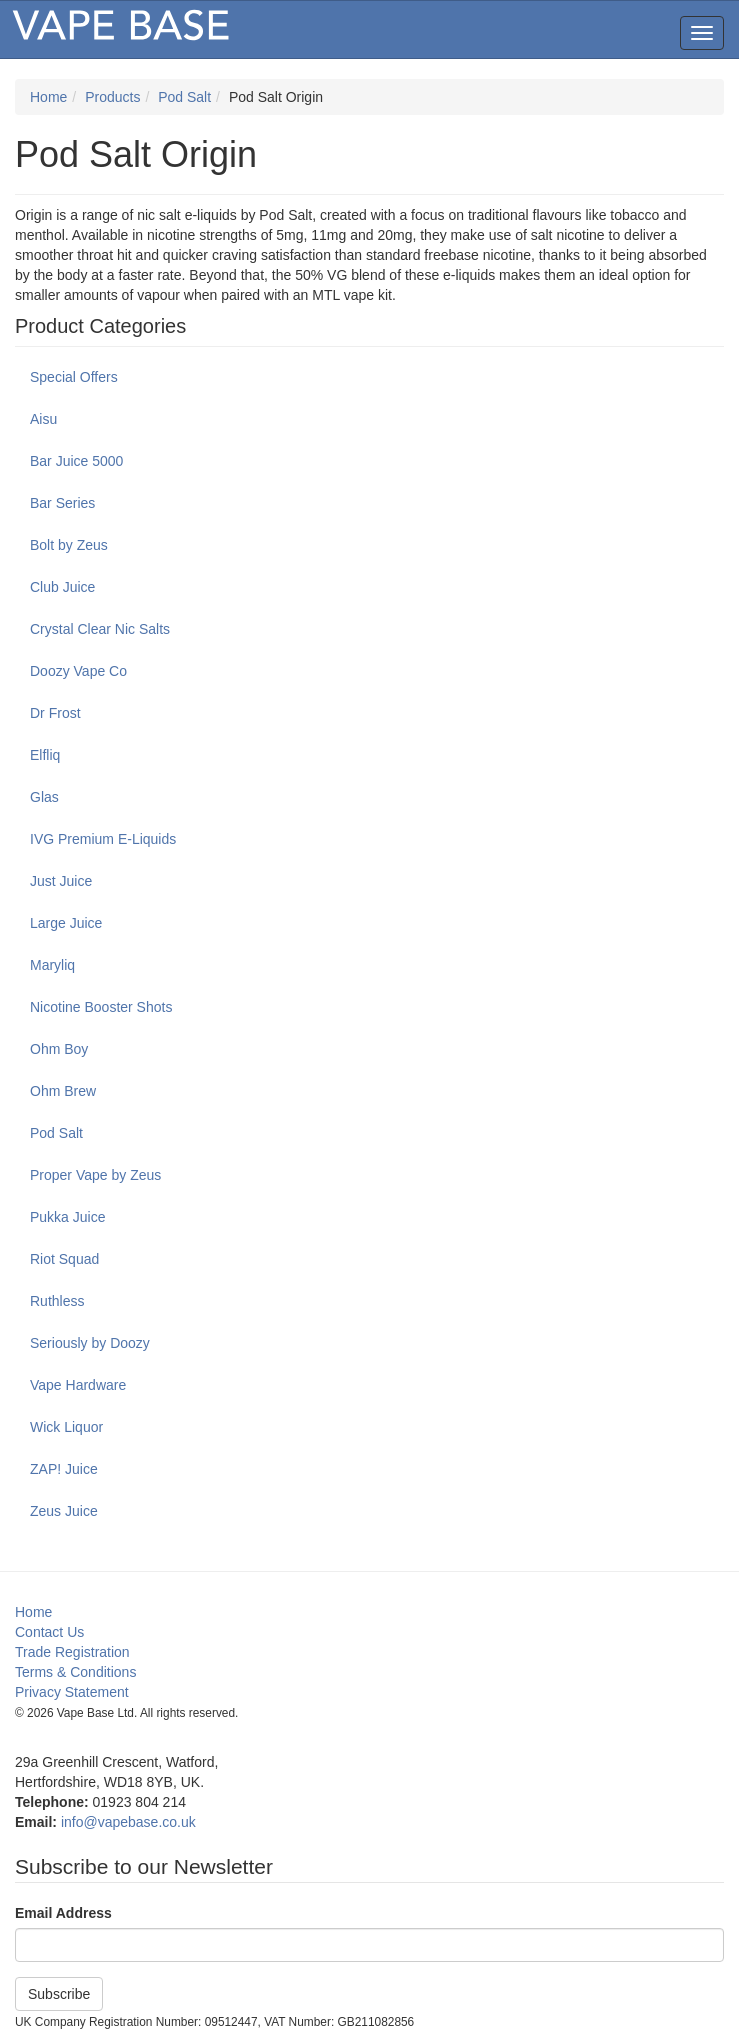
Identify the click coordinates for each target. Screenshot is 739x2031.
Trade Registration (72, 1652)
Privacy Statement (72, 1692)
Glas (44, 797)
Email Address (63, 1913)
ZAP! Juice (64, 1469)
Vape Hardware (78, 1385)
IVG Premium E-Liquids (103, 839)
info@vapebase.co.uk (128, 1822)
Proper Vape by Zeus (95, 1175)
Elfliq (45, 755)
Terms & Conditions (75, 1672)
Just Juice (61, 881)
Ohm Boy (59, 1049)
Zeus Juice (64, 1511)
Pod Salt (184, 97)
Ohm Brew (63, 1091)
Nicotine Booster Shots (101, 1007)
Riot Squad (64, 1259)
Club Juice (62, 587)
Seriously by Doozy (90, 1343)
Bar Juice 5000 (76, 461)
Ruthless (57, 1301)
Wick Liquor (66, 1427)
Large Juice (66, 923)
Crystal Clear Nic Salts (100, 629)
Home (48, 97)
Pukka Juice (67, 1217)
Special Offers (74, 377)
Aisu (43, 419)
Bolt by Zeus (69, 545)
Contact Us (49, 1632)
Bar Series (62, 503)
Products (112, 97)
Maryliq (52, 965)
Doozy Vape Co (78, 671)
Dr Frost (55, 713)
